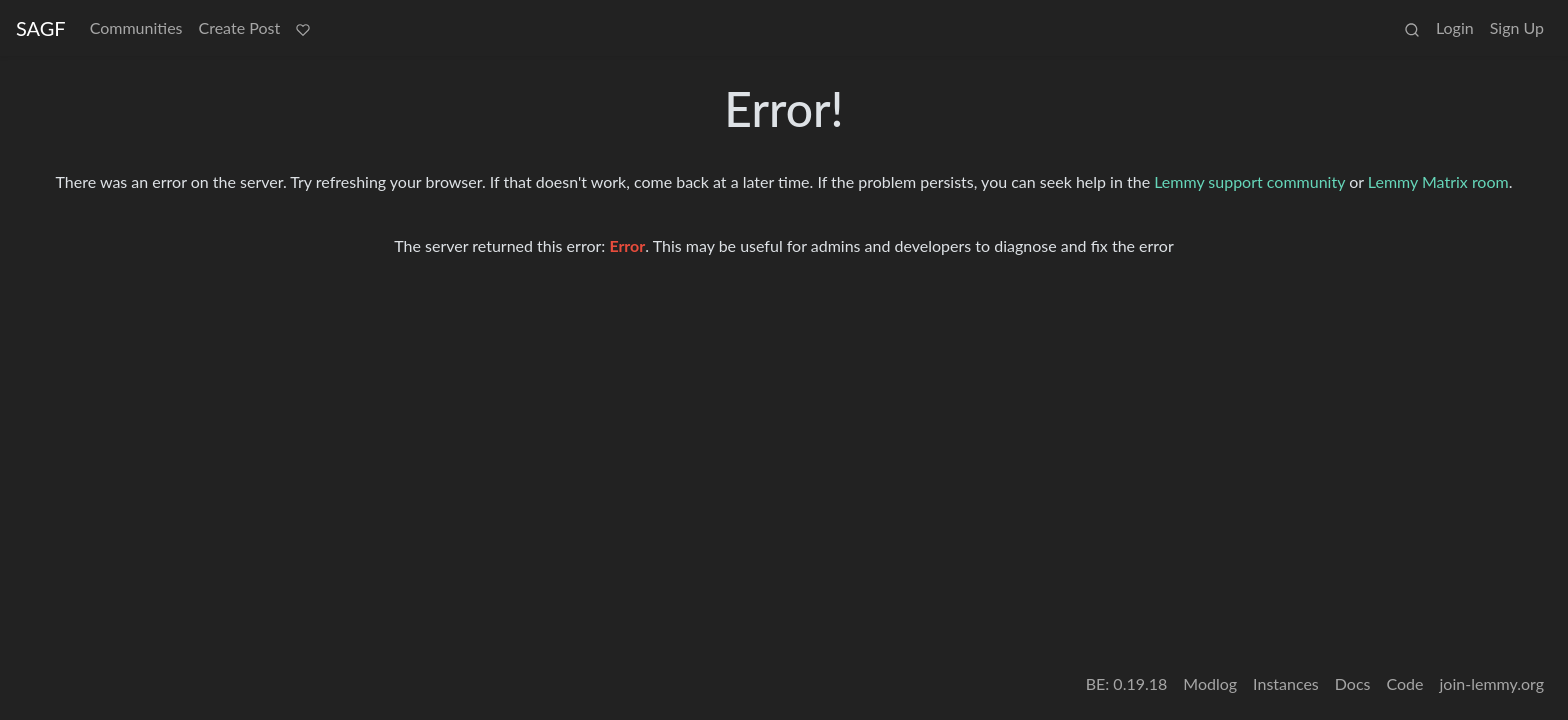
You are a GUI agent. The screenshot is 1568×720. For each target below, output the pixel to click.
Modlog (1210, 683)
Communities (136, 27)
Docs (1353, 683)
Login (1455, 27)
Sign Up (1517, 27)
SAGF (41, 28)
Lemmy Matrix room (1438, 181)
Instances (1286, 683)
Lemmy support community (1249, 181)
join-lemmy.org (1492, 683)
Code (1405, 683)
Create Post (240, 27)
